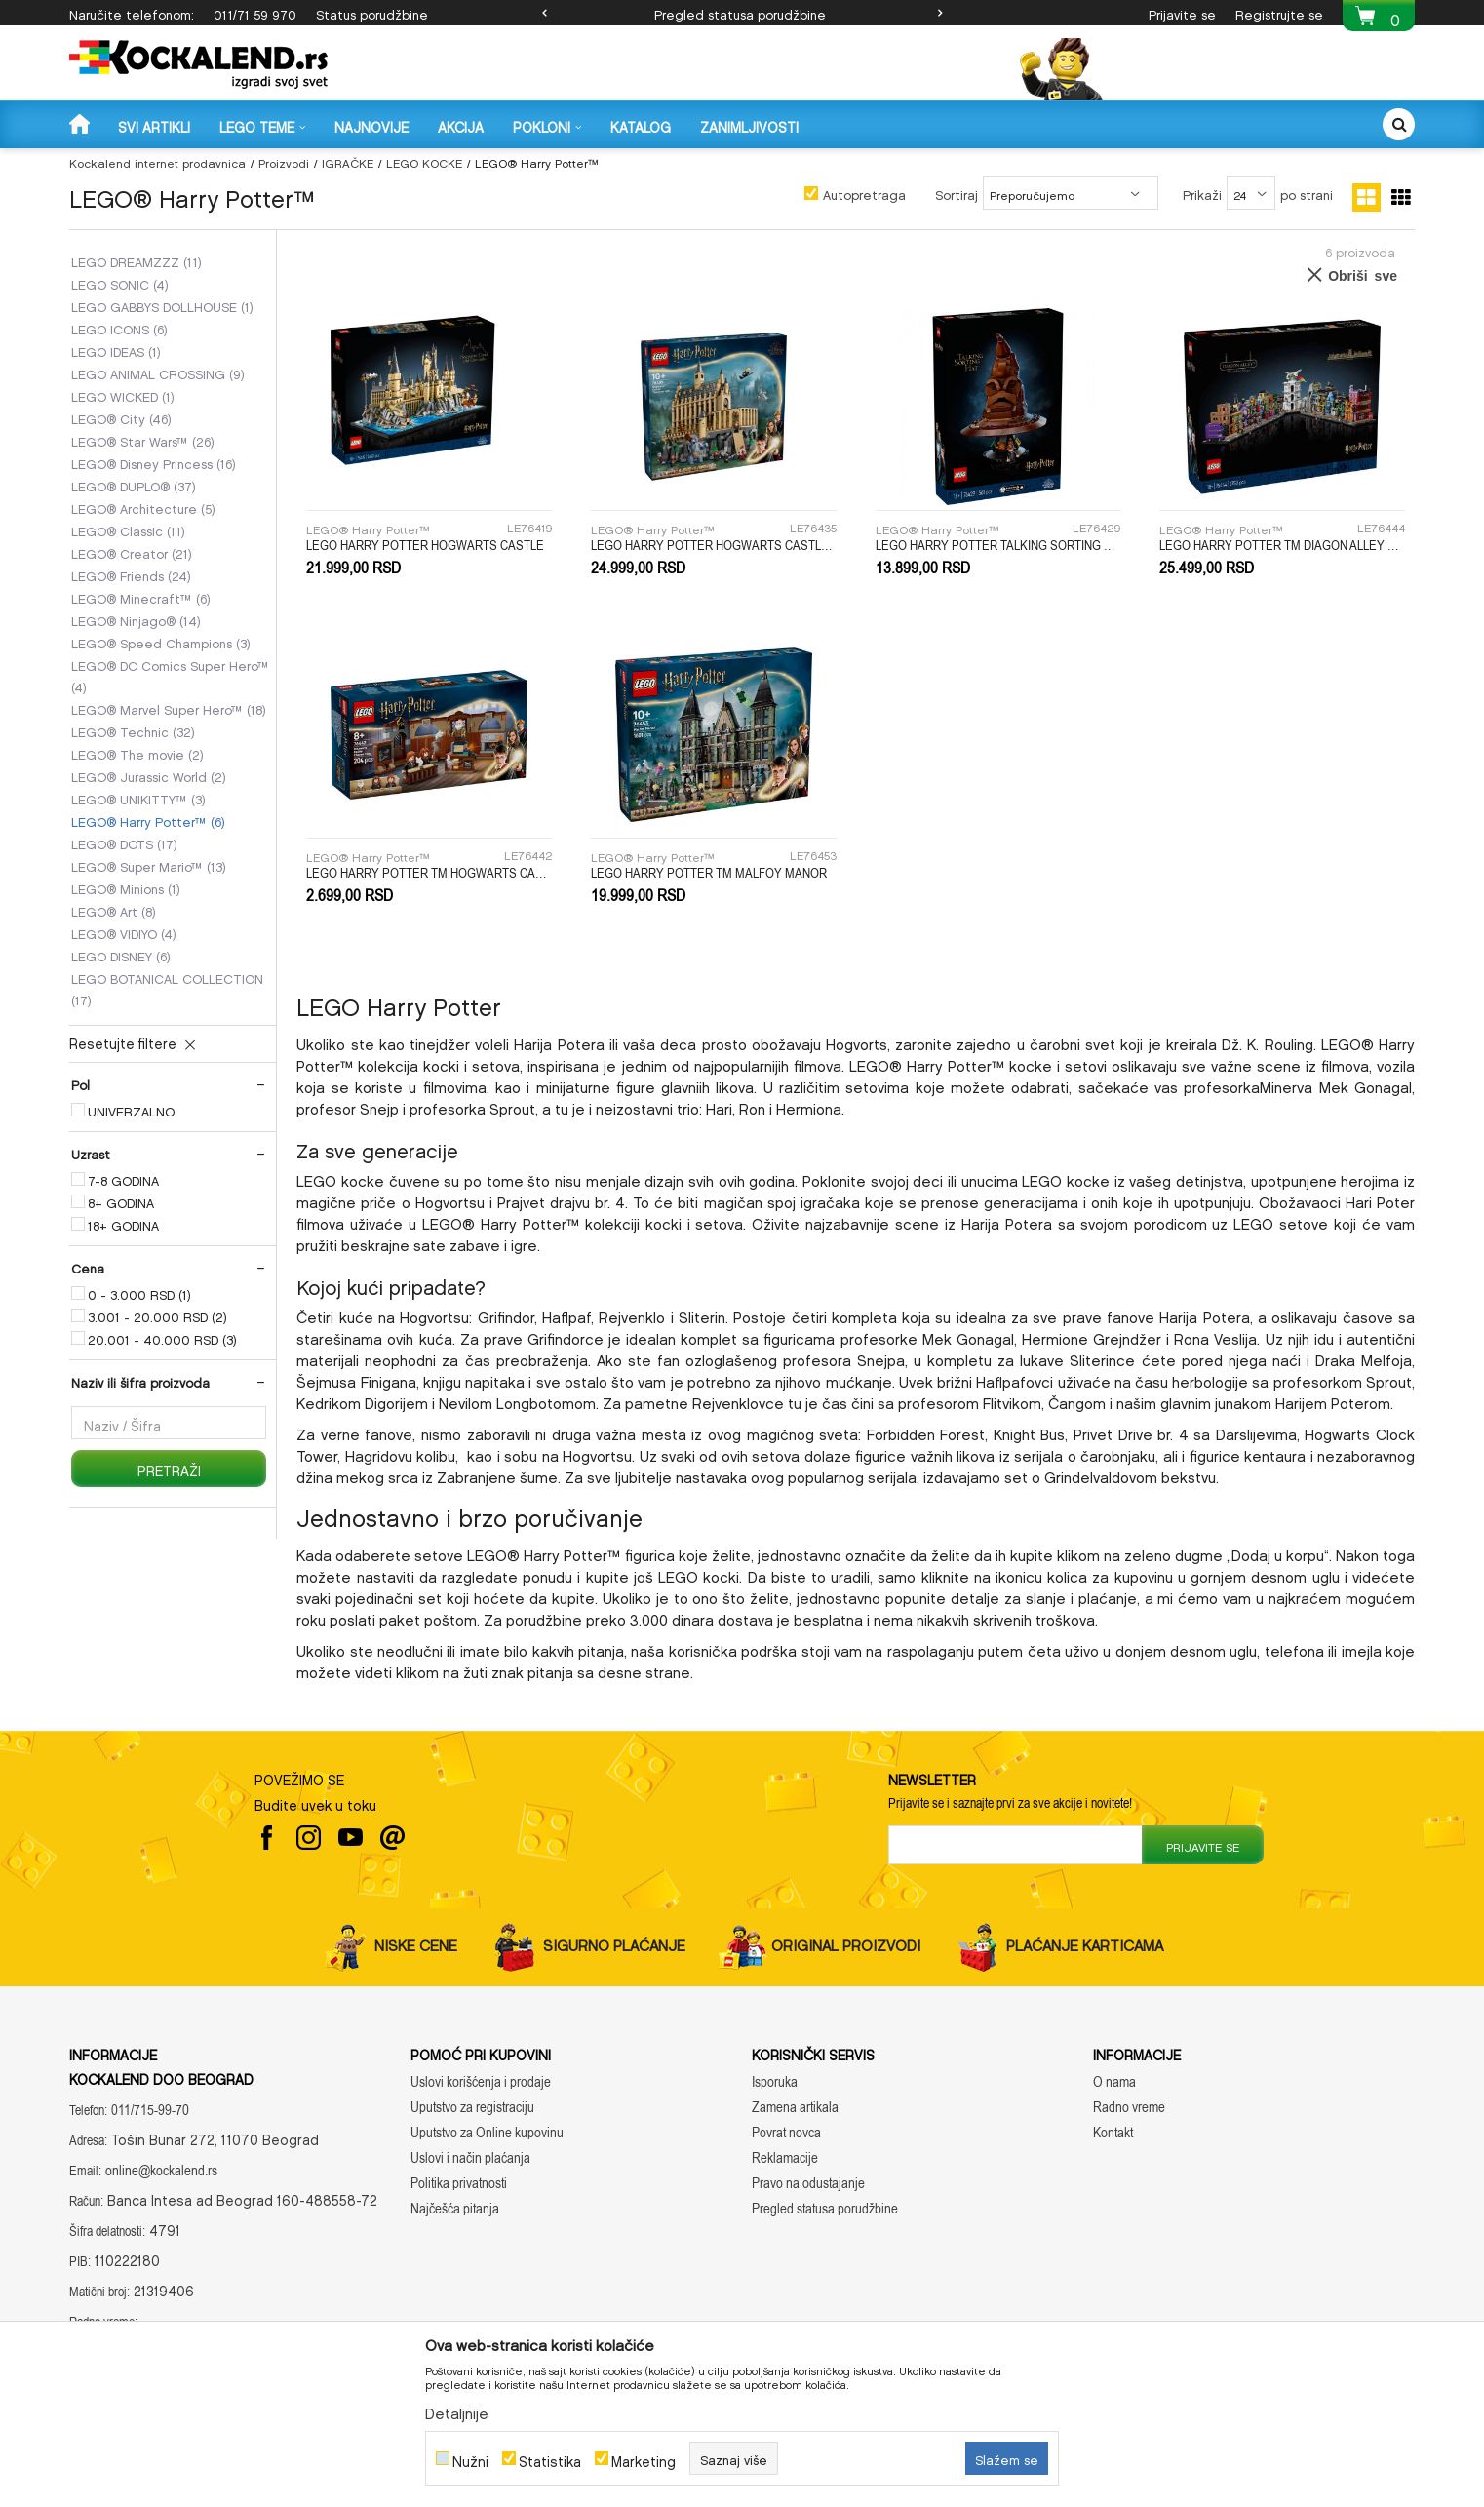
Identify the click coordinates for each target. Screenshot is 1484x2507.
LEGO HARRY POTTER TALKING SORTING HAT (998, 545)
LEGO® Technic (133, 730)
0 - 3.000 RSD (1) (139, 1293)
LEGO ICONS (119, 327)
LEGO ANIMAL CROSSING (158, 372)
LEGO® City (121, 417)
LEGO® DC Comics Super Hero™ (170, 674)
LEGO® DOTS (124, 842)
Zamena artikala (795, 2106)
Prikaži (1202, 192)
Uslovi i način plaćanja (470, 2157)
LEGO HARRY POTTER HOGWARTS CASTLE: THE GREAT (714, 545)
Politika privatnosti (458, 2182)
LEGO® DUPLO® (133, 484)
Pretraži (169, 1468)
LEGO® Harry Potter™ (148, 820)
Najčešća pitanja (454, 2208)
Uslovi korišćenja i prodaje (480, 2081)
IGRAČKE (347, 161)
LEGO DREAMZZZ (136, 260)
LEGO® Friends (131, 574)
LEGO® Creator (131, 552)
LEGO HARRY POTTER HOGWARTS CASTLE (425, 545)
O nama (1114, 2081)
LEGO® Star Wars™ (143, 439)
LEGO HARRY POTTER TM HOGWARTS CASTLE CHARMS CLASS (429, 873)
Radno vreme (1129, 2106)
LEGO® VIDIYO (123, 932)
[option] (742, 12)
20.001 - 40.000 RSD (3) (162, 1338)
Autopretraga (864, 192)
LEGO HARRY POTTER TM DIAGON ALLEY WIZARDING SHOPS (1282, 545)
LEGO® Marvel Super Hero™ (168, 708)
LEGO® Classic (128, 529)
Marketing (643, 2458)
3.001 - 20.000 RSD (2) (157, 1315)
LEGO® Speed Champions (161, 641)
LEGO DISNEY (121, 954)
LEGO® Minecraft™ (141, 596)
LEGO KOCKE (424, 161)
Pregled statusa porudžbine (740, 12)
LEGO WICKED (123, 395)
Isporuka (775, 2081)
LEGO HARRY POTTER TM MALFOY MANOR (709, 873)
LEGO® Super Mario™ (148, 865)
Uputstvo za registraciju (472, 2106)
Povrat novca (786, 2132)
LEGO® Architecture (143, 507)
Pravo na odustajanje (808, 2182)
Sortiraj (956, 192)
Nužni (470, 2458)
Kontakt (1113, 2132)
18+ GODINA (123, 1223)
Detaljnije (456, 2410)
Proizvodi (283, 161)
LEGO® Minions (125, 887)
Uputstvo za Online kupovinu (487, 2132)
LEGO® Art (113, 910)
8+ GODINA (121, 1201)
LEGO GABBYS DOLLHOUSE (162, 305)
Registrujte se (1279, 12)
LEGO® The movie (137, 753)
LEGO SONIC (120, 283)
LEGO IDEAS (116, 350)
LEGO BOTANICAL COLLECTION (167, 987)
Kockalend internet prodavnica (157, 161)
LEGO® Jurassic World (148, 775)
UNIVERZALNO (131, 1109)
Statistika (550, 2458)
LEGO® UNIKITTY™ (138, 797)
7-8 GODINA (123, 1179)
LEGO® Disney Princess (153, 462)
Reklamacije (785, 2157)
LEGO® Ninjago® (136, 619)
